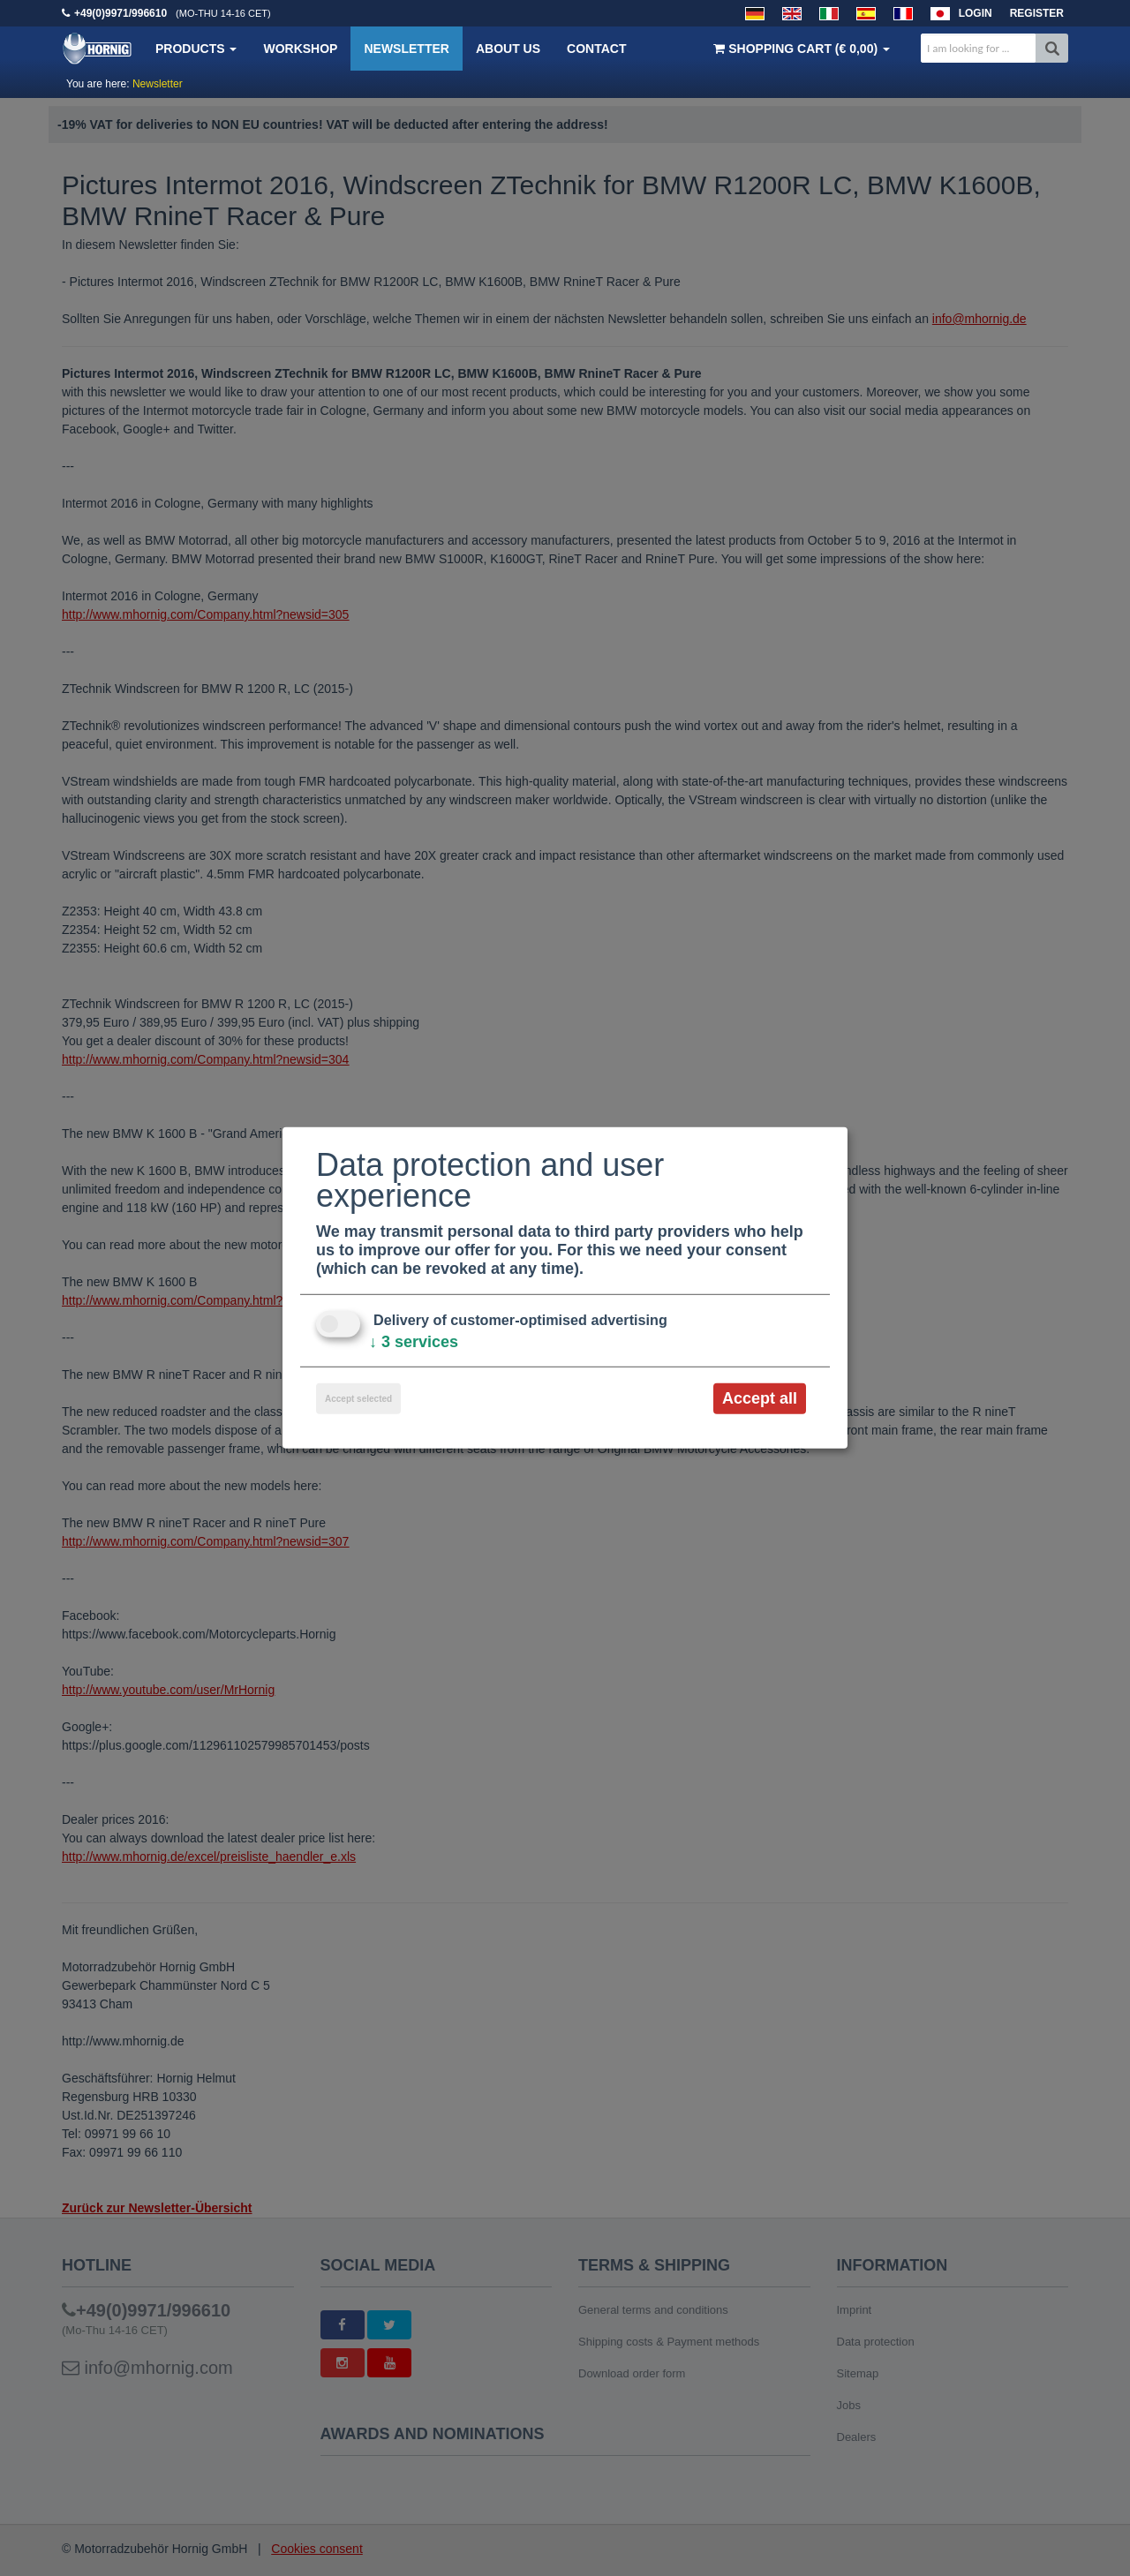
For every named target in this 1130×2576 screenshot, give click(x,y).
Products (196, 48)
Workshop (300, 48)
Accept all (759, 1398)
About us (508, 48)
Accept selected (358, 1399)
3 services (413, 1342)
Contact (596, 48)
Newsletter (406, 48)
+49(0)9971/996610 (120, 13)
